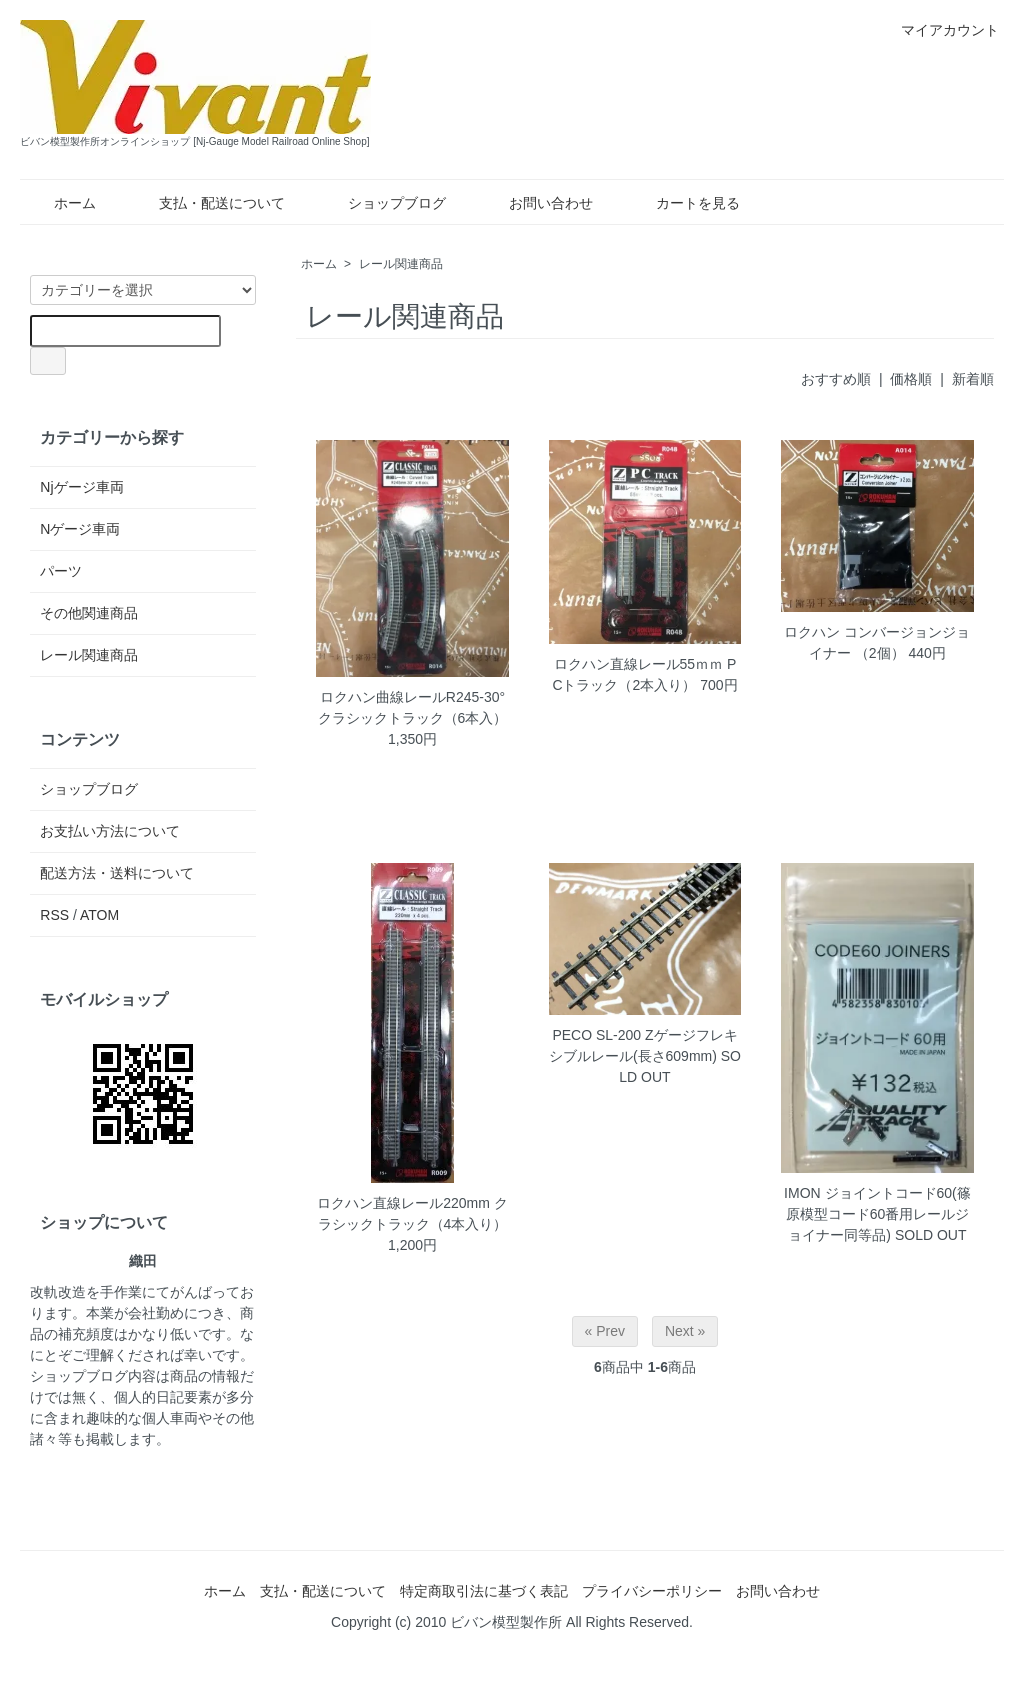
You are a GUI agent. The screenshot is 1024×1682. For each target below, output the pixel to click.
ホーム (60, 203)
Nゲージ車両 (80, 529)
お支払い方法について (110, 831)
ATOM (99, 915)
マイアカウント (939, 30)
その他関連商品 (89, 613)
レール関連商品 (401, 264)
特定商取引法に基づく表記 (484, 1591)
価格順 (911, 379)
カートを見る (683, 203)
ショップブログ (382, 203)
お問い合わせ (536, 203)
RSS (54, 915)
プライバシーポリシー (652, 1591)
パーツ (61, 571)
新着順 (973, 379)
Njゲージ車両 (81, 487)
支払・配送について (207, 203)
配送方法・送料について (117, 873)
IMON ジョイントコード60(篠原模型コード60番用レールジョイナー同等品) (877, 1214)
